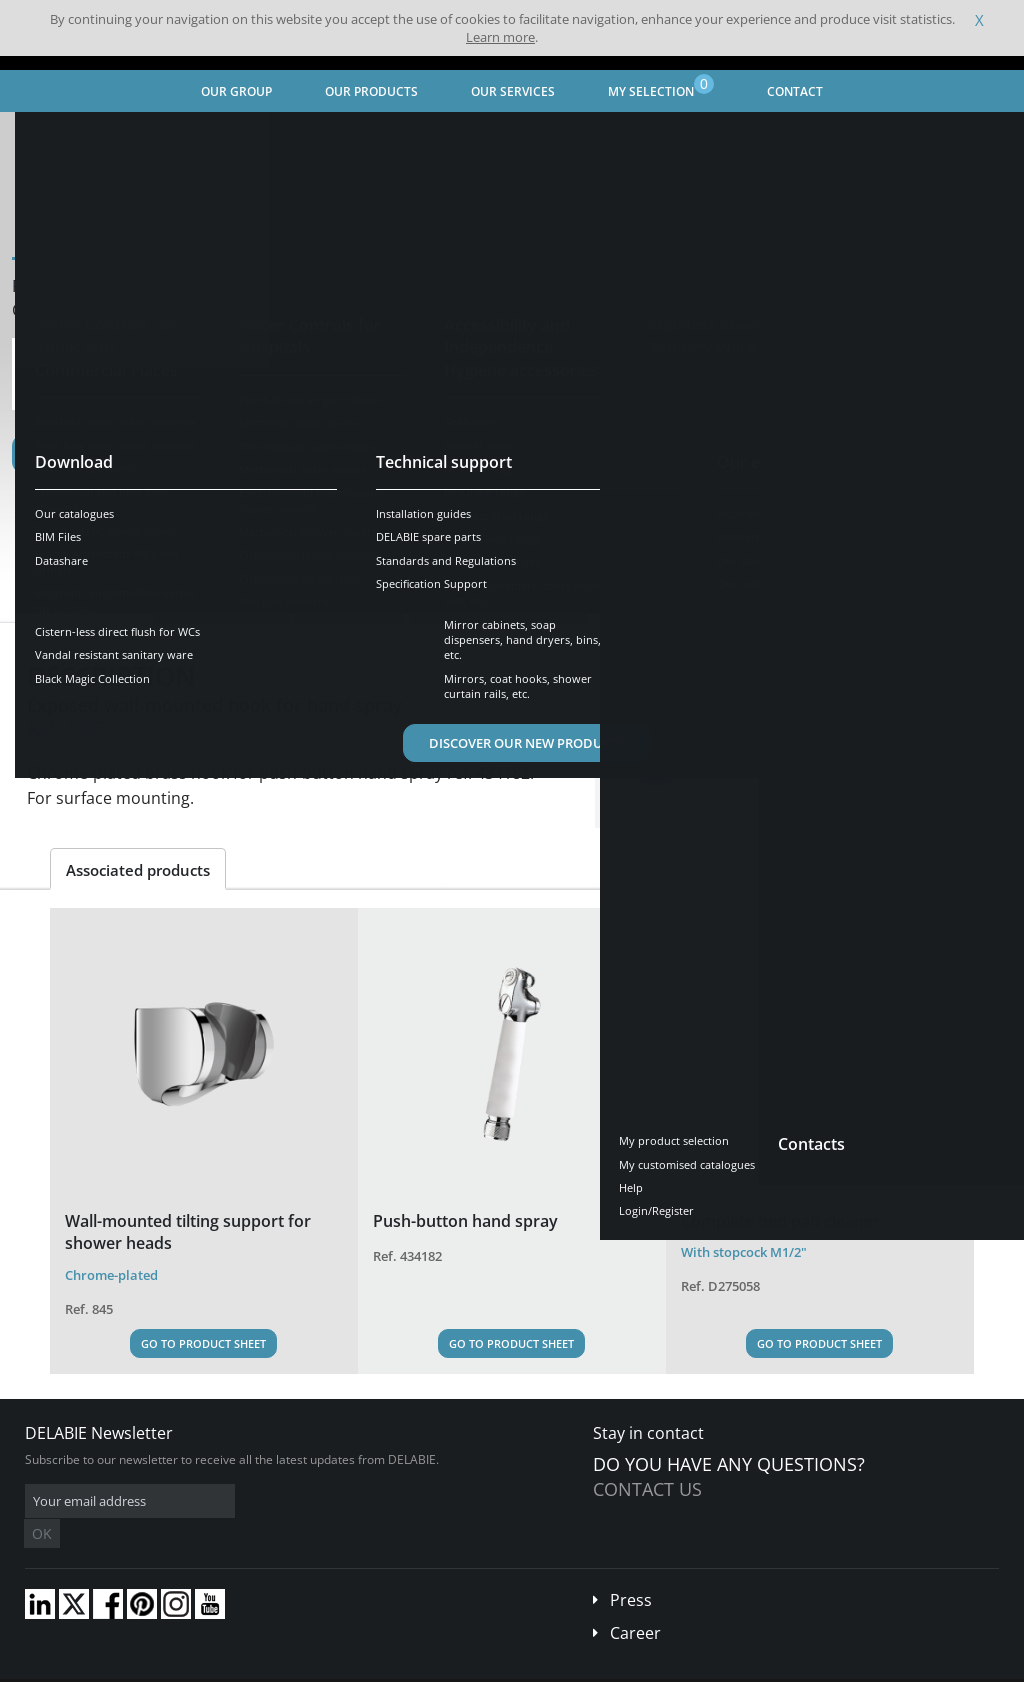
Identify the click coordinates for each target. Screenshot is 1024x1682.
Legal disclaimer (305, 1666)
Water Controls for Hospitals (266, 135)
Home (43, 135)
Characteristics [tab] (221, 604)
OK (342, 1501)
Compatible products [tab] (498, 604)
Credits (385, 1666)
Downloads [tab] (349, 604)
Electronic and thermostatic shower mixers (497, 135)
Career (635, 1603)
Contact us (647, 1489)
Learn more (500, 37)
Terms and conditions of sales (167, 1666)
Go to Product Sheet (203, 1343)
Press (631, 1570)
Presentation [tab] (86, 604)
